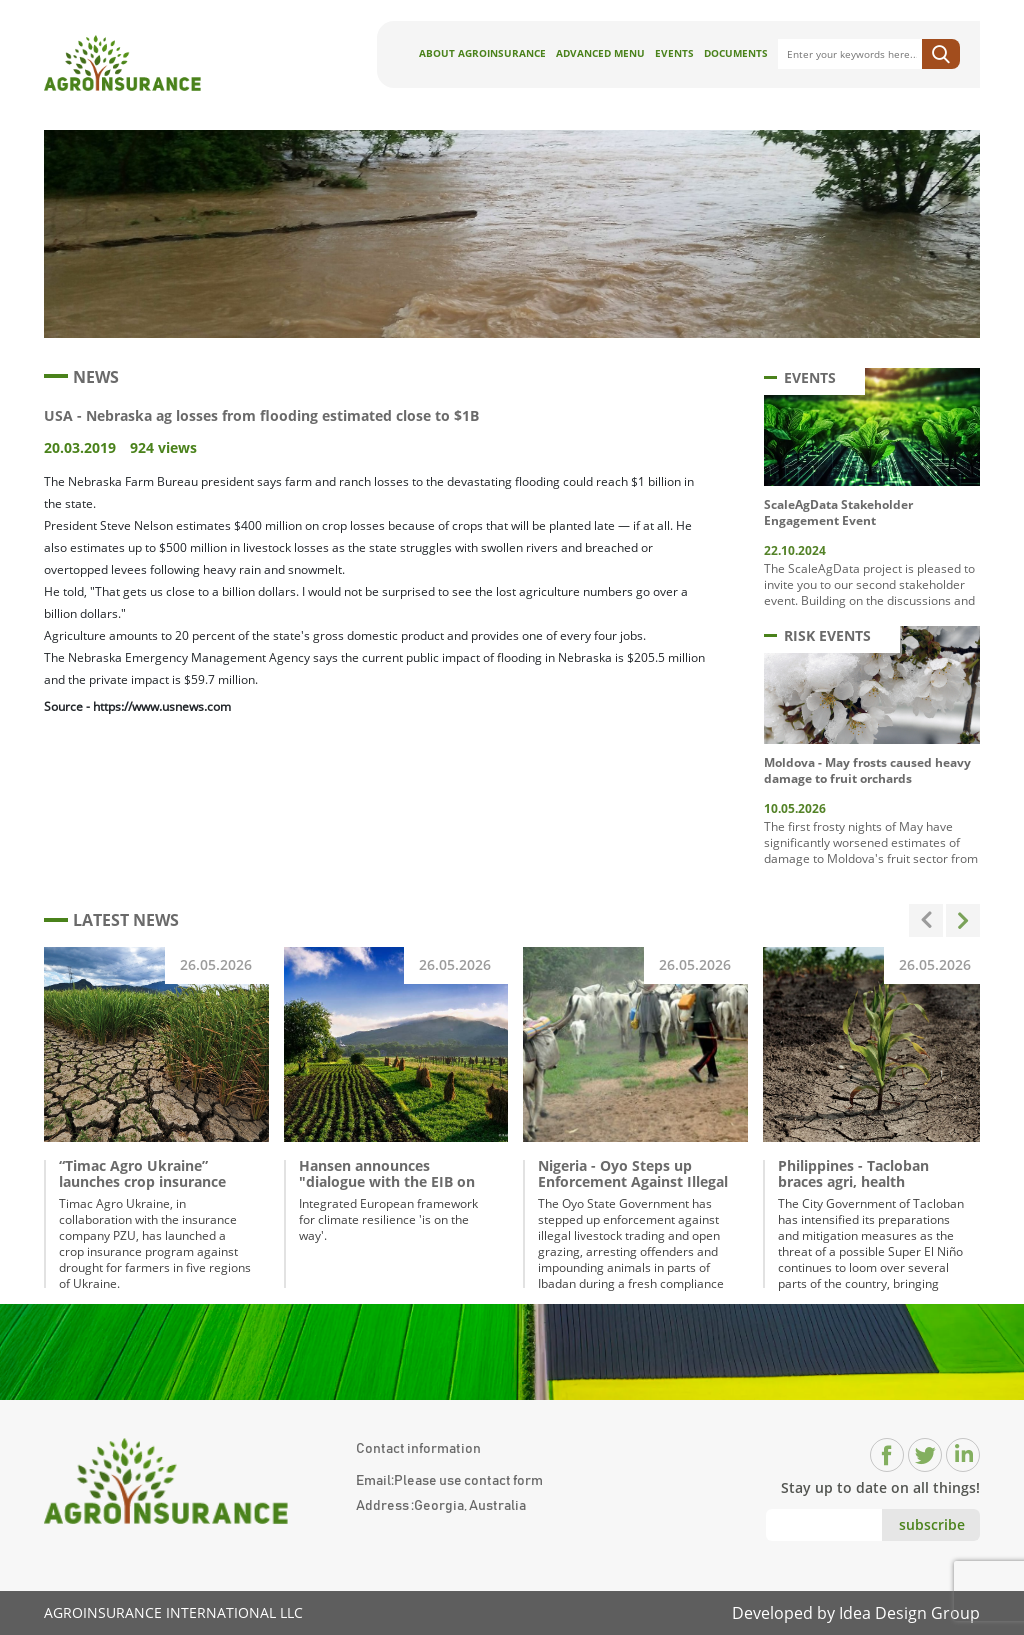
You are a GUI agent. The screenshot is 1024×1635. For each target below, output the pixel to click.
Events (674, 53)
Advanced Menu (600, 53)
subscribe (932, 1524)
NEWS (81, 377)
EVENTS (800, 377)
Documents (736, 53)
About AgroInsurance (482, 53)
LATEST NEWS (111, 920)
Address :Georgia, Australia (441, 1506)
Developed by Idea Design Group (856, 1613)
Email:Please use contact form (449, 1481)
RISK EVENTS (817, 635)
